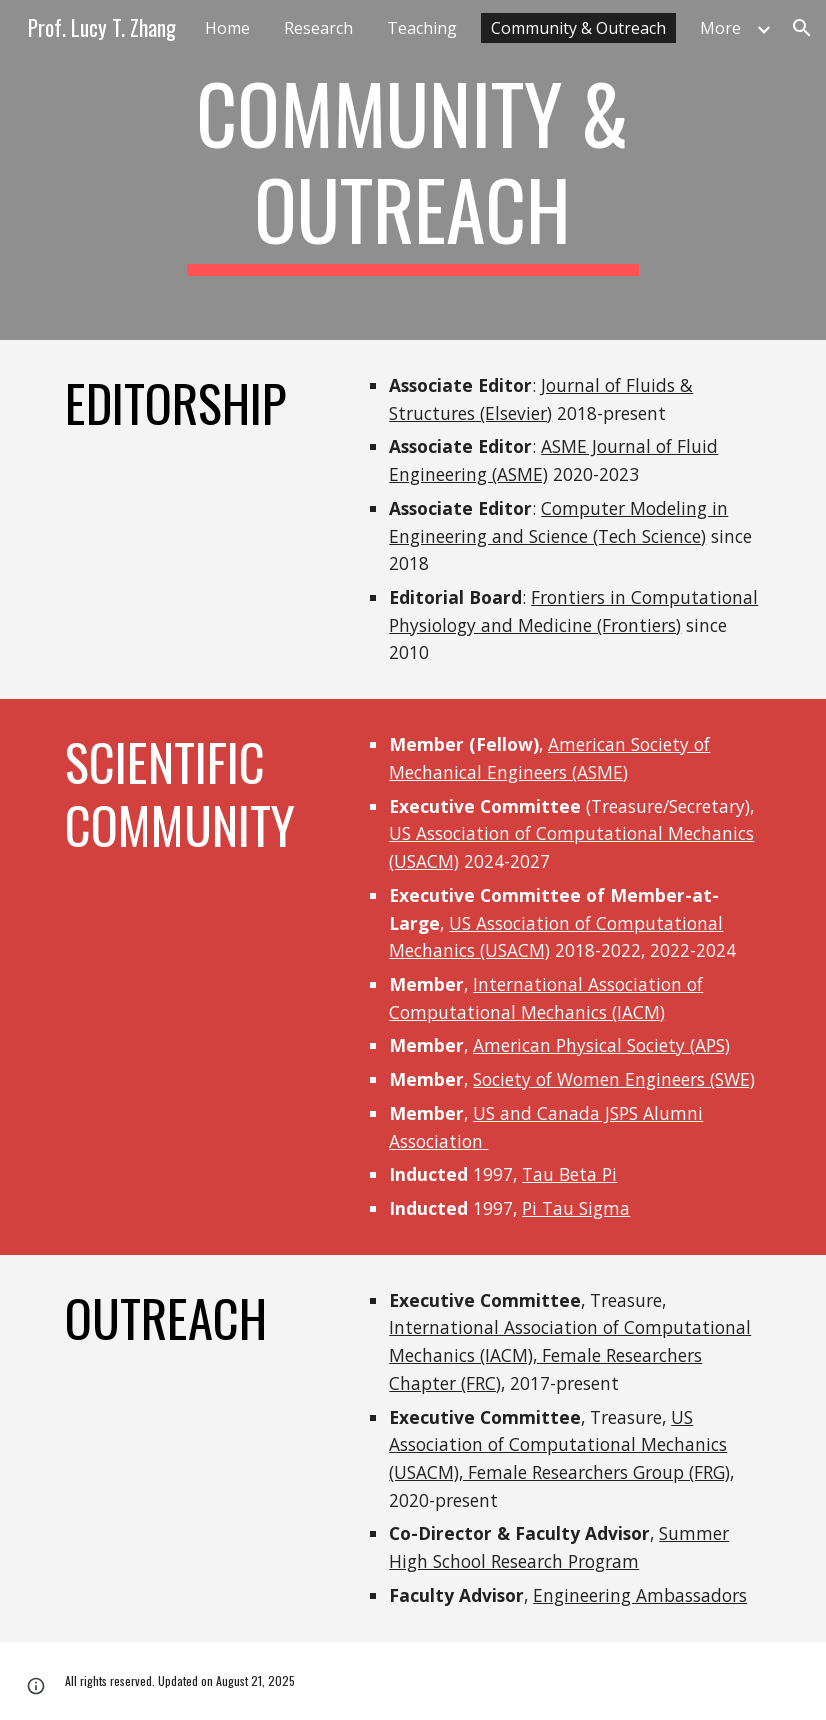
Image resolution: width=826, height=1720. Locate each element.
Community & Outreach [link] (578, 28)
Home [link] (227, 28)
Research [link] (318, 28)
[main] (413, 170)
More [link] (720, 28)
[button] (802, 28)
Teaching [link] (422, 28)
